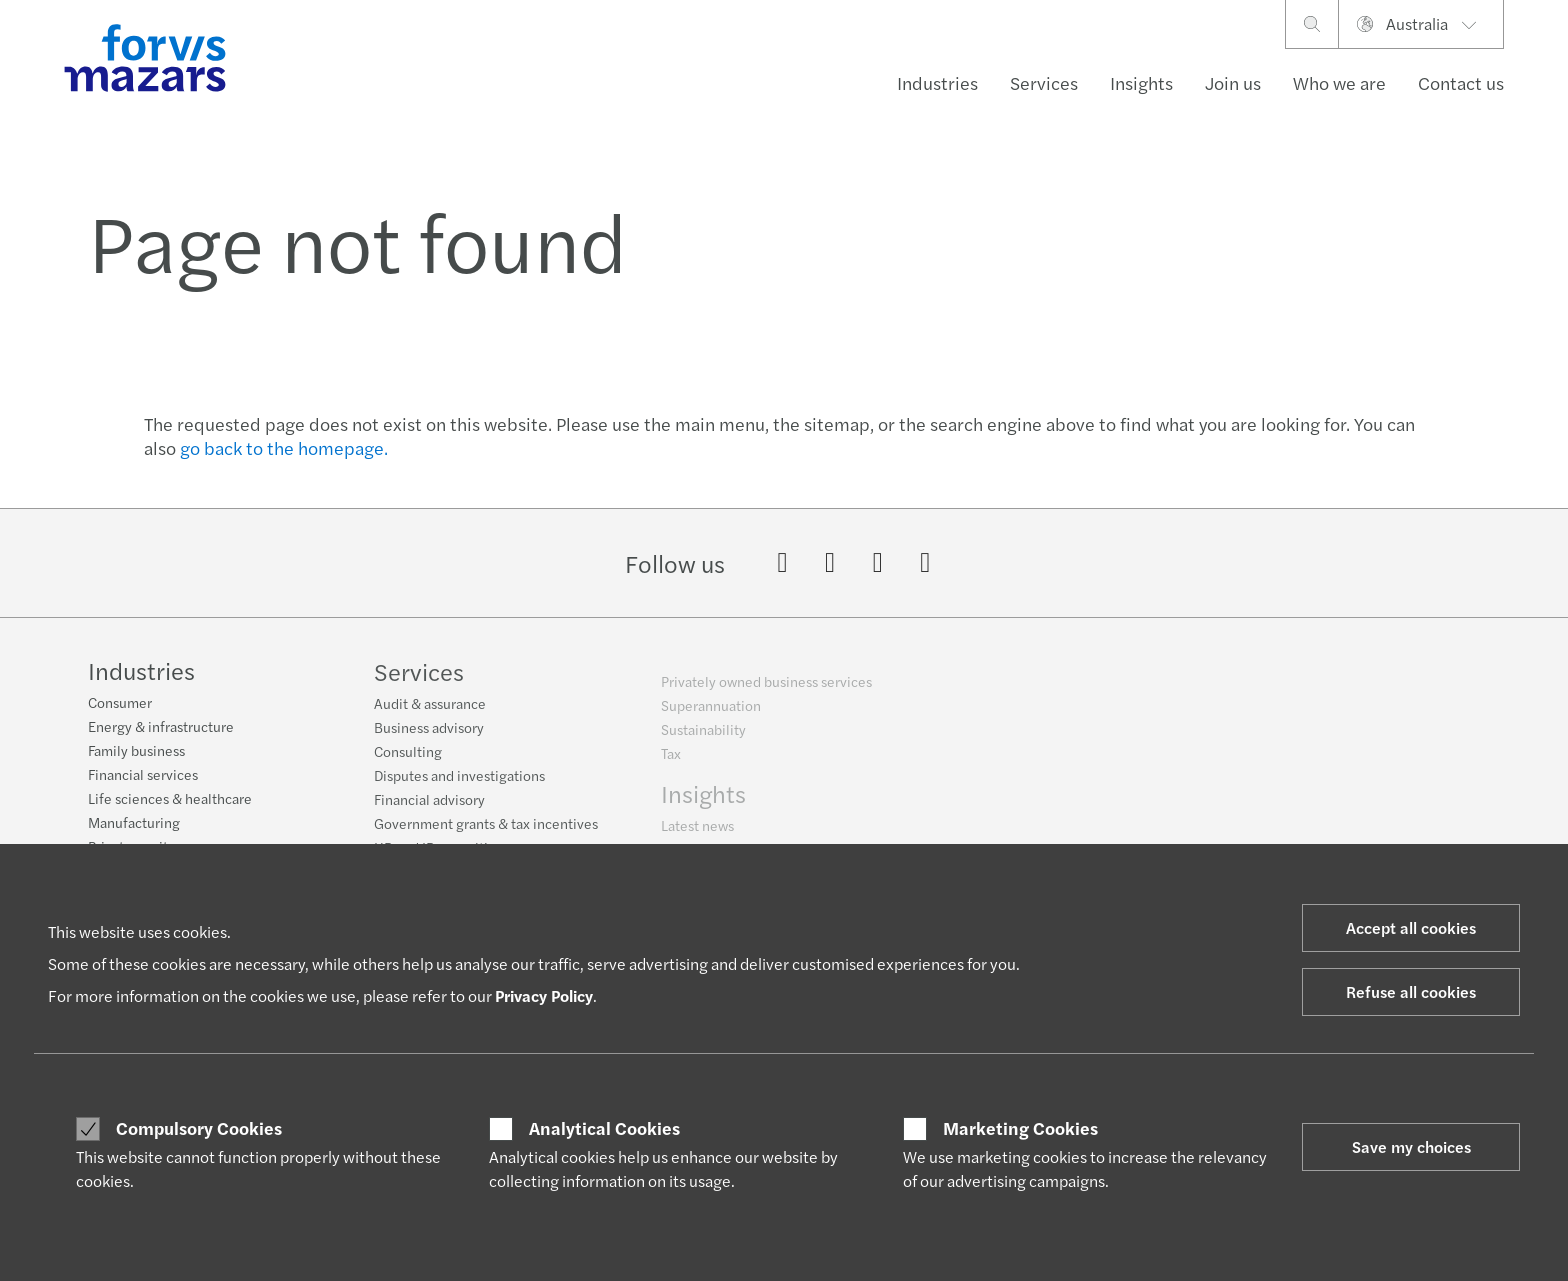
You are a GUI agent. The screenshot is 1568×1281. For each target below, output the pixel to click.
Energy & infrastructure (161, 739)
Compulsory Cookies (199, 1128)
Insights (1141, 82)
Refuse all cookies (1411, 991)
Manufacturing (134, 835)
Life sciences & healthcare (170, 811)
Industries (937, 82)
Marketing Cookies (1020, 1128)
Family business (136, 763)
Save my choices (1411, 1146)
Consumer (120, 715)
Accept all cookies (1411, 927)
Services (1044, 82)
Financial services (143, 787)
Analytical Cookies (604, 1128)
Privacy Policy (544, 995)
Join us (1233, 82)
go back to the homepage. (284, 447)
